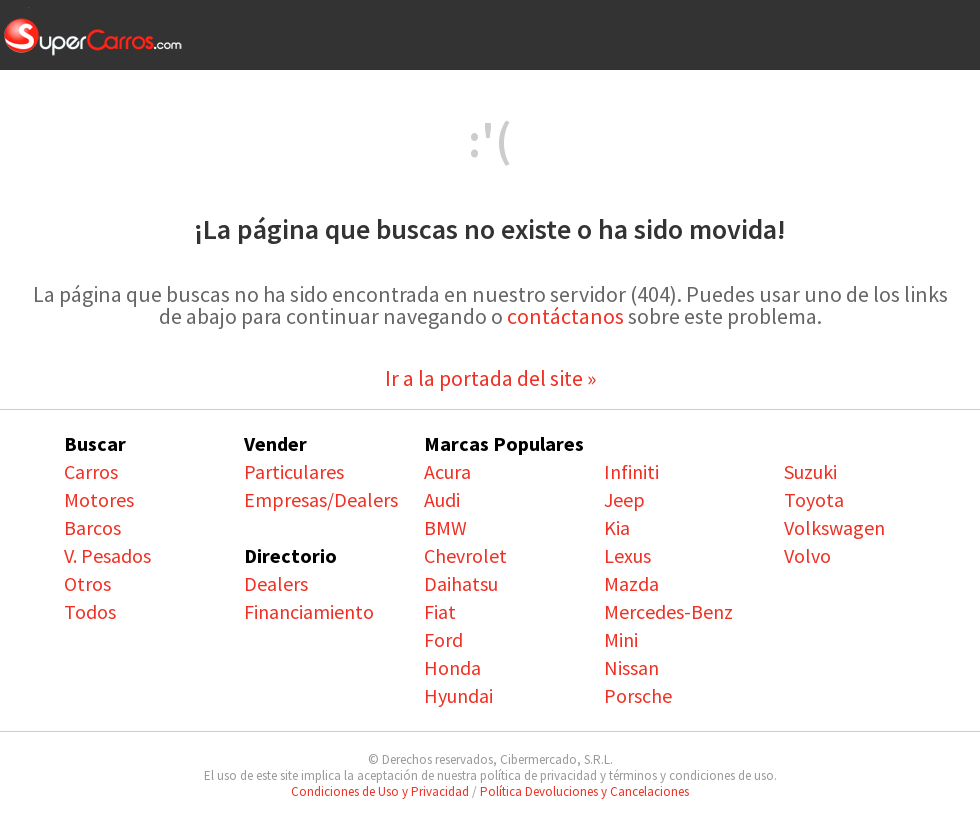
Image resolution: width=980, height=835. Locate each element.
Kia (617, 527)
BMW (445, 527)
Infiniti (631, 471)
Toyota (814, 499)
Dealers (276, 583)
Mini (621, 639)
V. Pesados (107, 555)
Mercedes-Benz (668, 611)
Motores (99, 499)
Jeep (624, 499)
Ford (443, 639)
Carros (91, 471)
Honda (452, 667)
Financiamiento (309, 611)
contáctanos (565, 316)
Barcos (92, 527)
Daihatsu (461, 583)
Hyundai (458, 695)
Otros (87, 583)
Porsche (638, 695)
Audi (442, 499)
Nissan (631, 667)
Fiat (440, 611)
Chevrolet (465, 555)
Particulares (294, 471)
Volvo (807, 555)
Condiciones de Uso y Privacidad (380, 791)
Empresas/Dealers (321, 499)
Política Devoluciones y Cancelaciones (584, 791)
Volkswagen (834, 527)
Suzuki (810, 471)
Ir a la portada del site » (490, 378)
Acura (447, 471)
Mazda (631, 583)
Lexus (627, 555)
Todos (90, 611)
